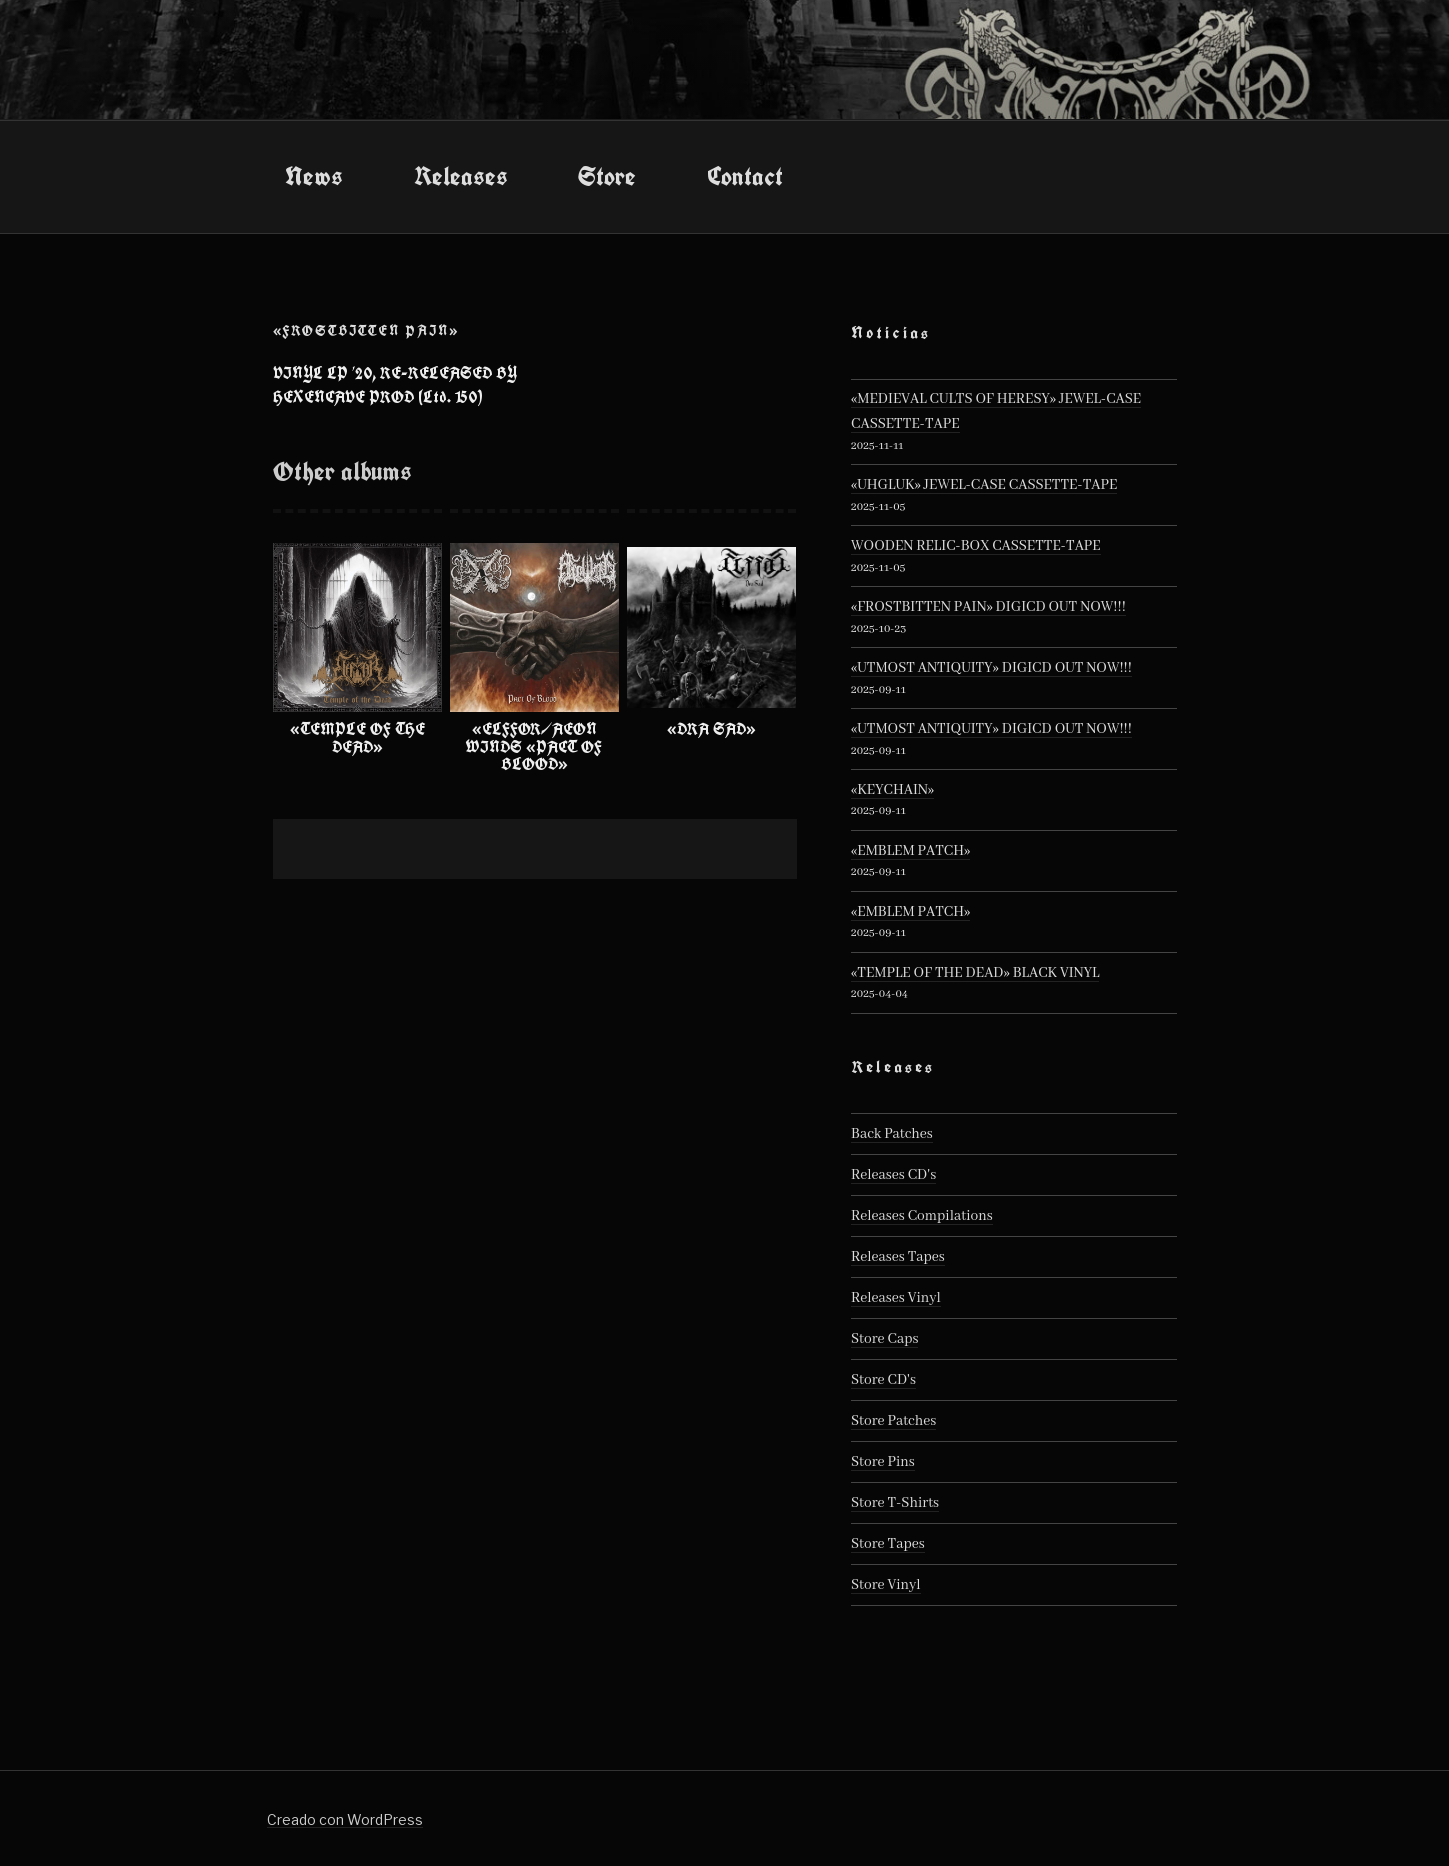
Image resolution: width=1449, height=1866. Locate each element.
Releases (461, 176)
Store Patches (893, 1421)
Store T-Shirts (895, 1503)
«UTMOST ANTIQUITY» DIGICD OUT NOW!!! (991, 668)
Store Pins (883, 1462)
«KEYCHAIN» (892, 790)
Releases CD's (893, 1175)
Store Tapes (888, 1544)
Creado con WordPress (345, 1819)
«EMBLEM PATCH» (910, 851)
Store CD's (883, 1380)
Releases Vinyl (896, 1298)
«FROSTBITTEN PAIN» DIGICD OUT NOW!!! (988, 607)
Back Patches (892, 1134)
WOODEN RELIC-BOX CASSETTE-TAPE (976, 546)
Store (607, 176)
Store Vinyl (886, 1585)
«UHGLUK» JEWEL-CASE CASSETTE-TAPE (984, 485)
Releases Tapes (898, 1257)
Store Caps (884, 1339)
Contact (745, 176)
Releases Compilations (922, 1216)
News (314, 176)
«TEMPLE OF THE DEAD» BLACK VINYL (975, 973)
